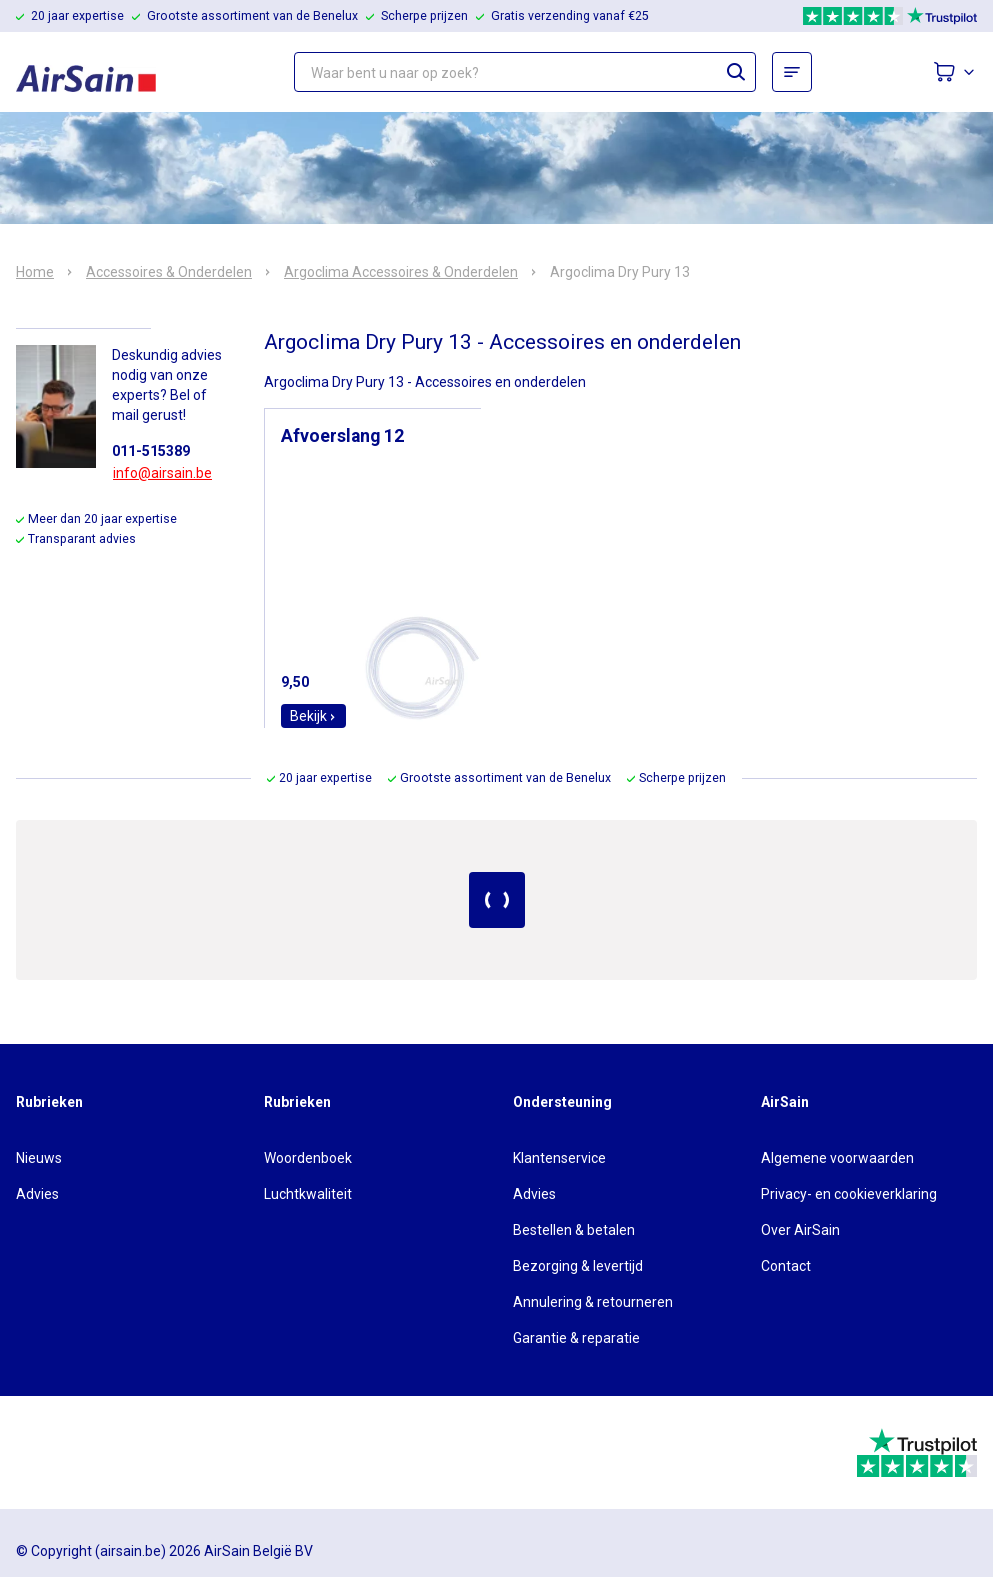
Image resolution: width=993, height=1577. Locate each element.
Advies (37, 1194)
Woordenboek (308, 1158)
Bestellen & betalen (574, 1230)
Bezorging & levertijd (578, 1266)
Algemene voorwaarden (837, 1158)
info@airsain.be (162, 473)
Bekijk (313, 716)
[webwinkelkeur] (71, 1453)
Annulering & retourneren (593, 1302)
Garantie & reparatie (576, 1338)
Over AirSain (800, 1230)
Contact (786, 1266)
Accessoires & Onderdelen (169, 272)
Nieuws (39, 1158)
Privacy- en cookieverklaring (849, 1194)
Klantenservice (559, 1158)
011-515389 (151, 451)
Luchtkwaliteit (308, 1194)
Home (35, 272)
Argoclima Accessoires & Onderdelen (401, 272)
